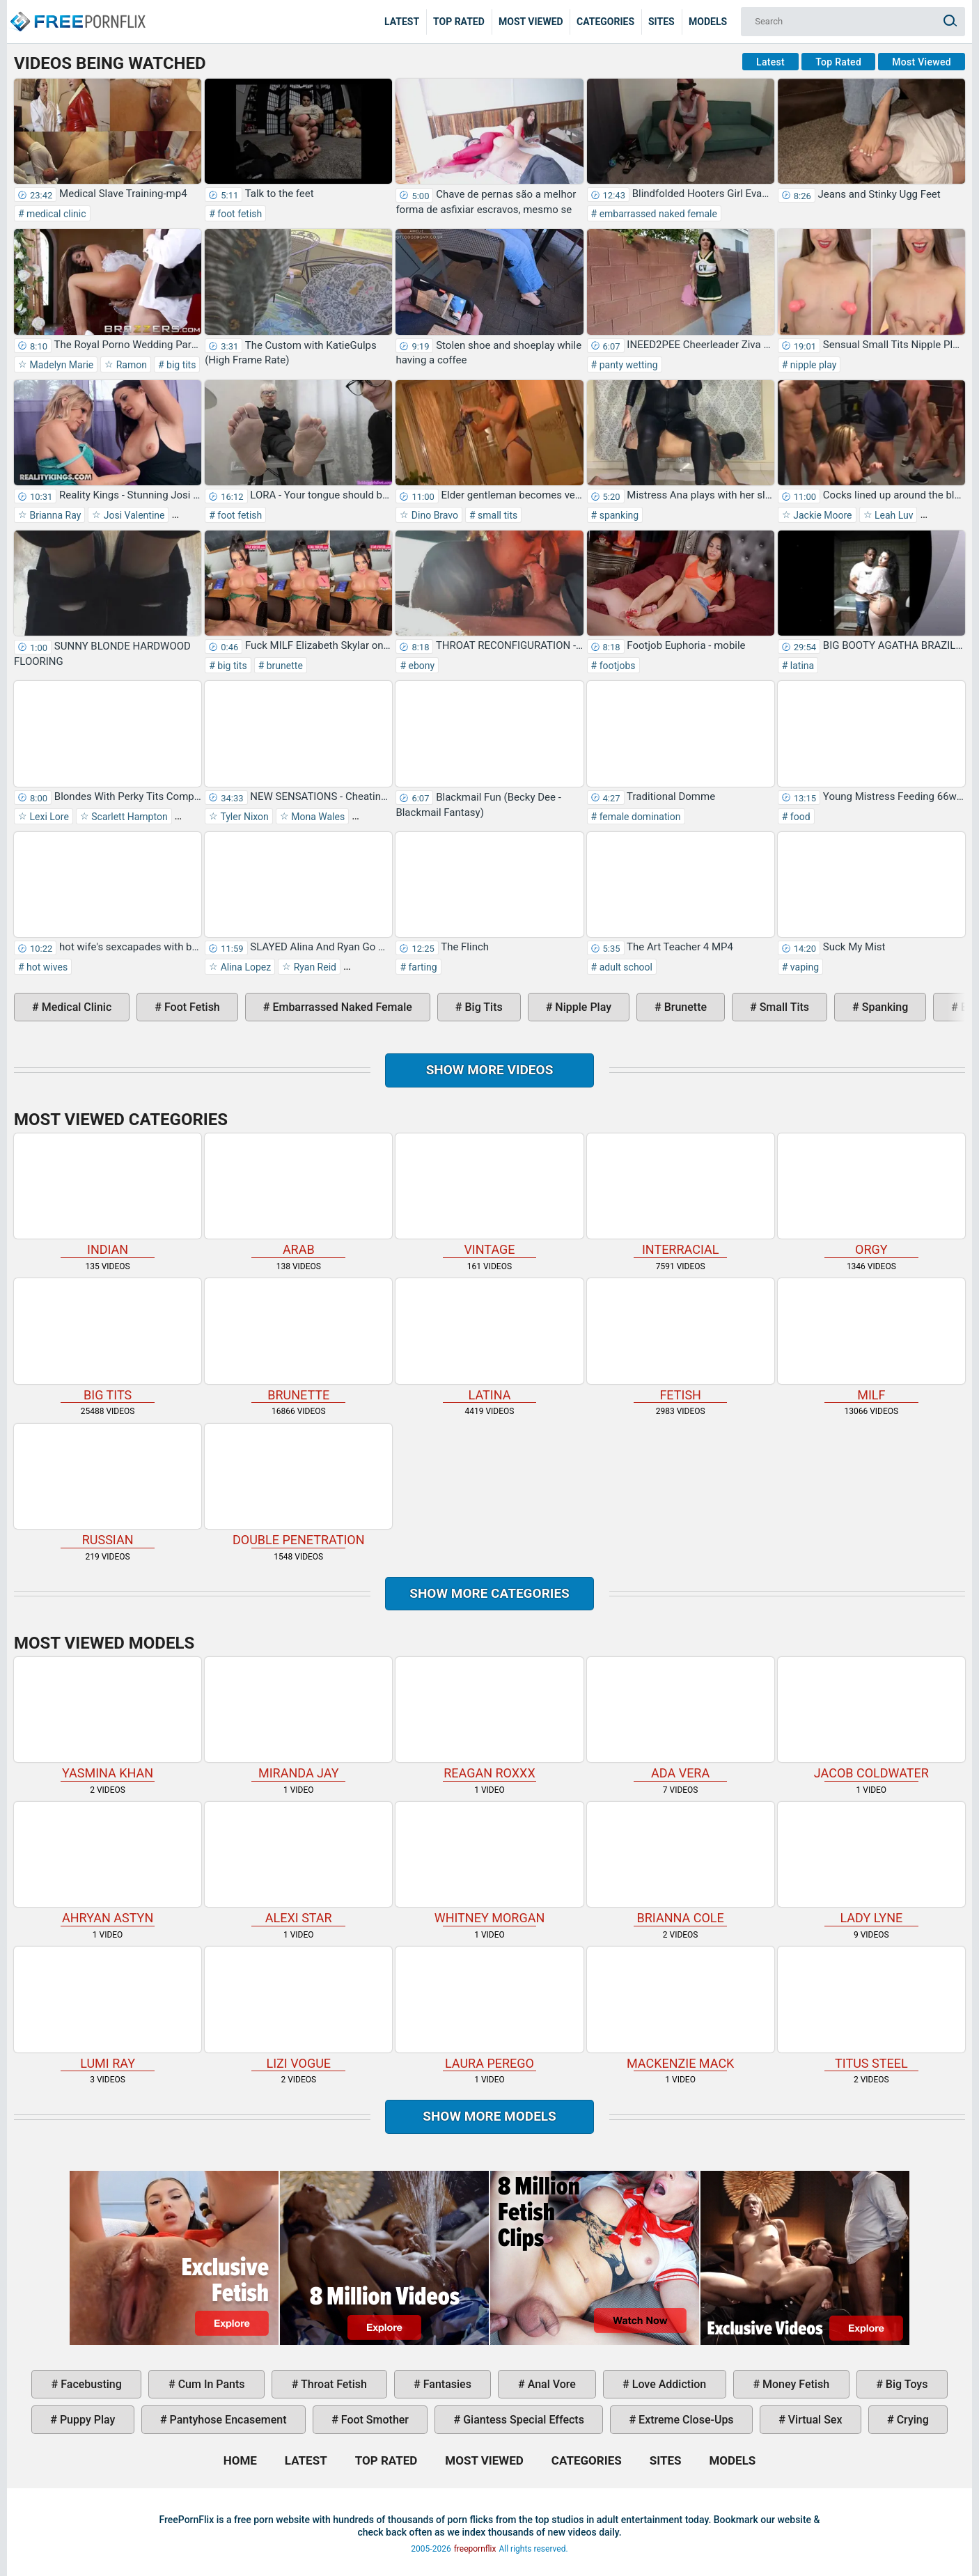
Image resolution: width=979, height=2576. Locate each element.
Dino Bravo (433, 515)
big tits (180, 364)
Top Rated (459, 21)
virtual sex (814, 2419)
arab (298, 1195)
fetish (680, 1339)
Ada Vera (680, 1718)
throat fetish (332, 2384)
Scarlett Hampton (128, 816)
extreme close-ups (685, 2419)
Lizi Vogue (298, 2008)
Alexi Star (298, 1863)
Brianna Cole (680, 1863)
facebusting (90, 2384)
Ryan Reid (313, 967)
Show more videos (490, 1070)
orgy (871, 1195)
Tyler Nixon (243, 816)
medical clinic (55, 213)
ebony (420, 665)
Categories (605, 21)
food (799, 816)
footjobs (616, 665)
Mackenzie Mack (680, 2008)
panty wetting (627, 364)
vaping (803, 967)
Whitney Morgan (489, 1863)
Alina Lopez (244, 967)
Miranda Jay (298, 1718)
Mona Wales (317, 816)
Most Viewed (531, 21)
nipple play (812, 364)
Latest (401, 21)
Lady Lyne (871, 1863)
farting (421, 967)
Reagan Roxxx (489, 1718)
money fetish (794, 2384)
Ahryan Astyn (107, 1863)
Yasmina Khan (107, 1718)
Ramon (130, 364)
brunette (283, 665)
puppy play (86, 2419)
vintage (489, 1195)
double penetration (298, 1485)
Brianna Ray (54, 515)
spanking (618, 515)
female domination (638, 816)
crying (911, 2419)
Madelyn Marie (60, 364)
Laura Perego (489, 2008)
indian (107, 1195)
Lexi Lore (48, 816)
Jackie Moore (821, 515)
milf (871, 1339)
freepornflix (475, 2549)
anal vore (550, 2384)
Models (708, 21)
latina (801, 665)
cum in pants (210, 2384)
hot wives (46, 967)
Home (77, 11)
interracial (680, 1195)
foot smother (373, 2419)
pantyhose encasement (227, 2419)
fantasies (446, 2384)
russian (107, 1485)
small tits (497, 515)
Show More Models (489, 2116)
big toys (905, 2384)
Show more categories (489, 1593)
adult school (624, 967)
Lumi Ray (107, 2008)
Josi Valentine (132, 515)
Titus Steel (871, 2008)
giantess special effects (522, 2419)
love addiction (667, 2384)
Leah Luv (893, 515)
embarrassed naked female (657, 213)
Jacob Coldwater (871, 1718)
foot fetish (238, 213)
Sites (661, 21)
